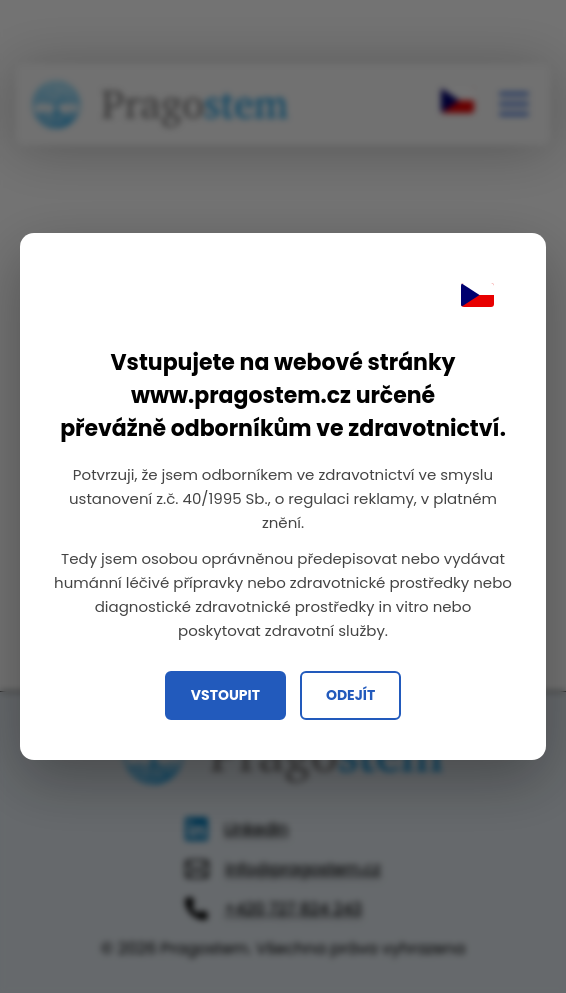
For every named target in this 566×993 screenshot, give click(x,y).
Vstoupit (225, 695)
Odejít (350, 695)
